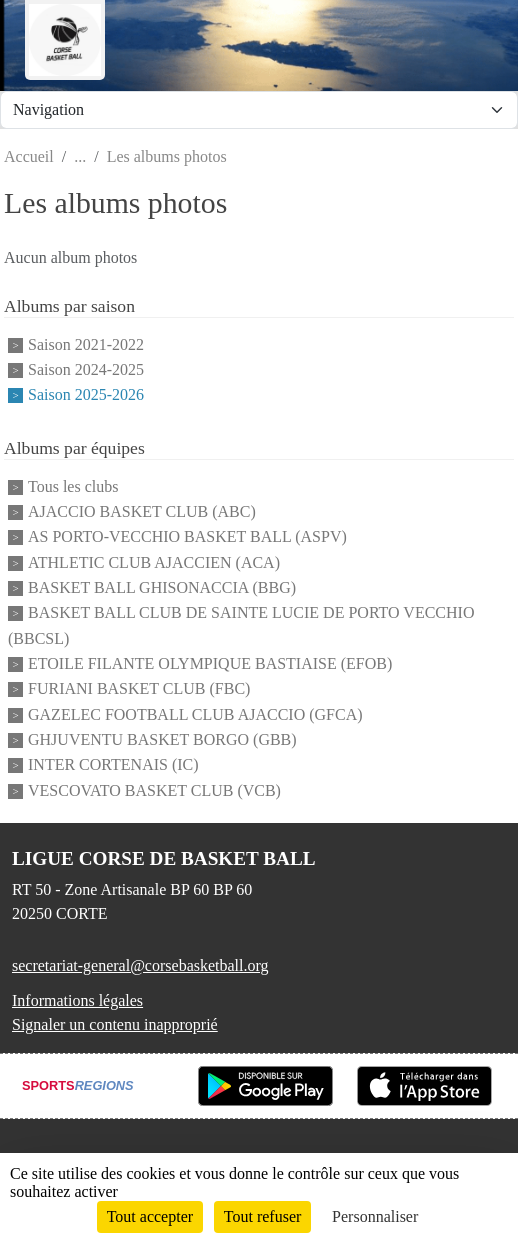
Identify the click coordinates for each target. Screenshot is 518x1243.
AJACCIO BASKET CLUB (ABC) (142, 511)
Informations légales (77, 1000)
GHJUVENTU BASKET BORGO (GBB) (162, 739)
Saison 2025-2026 (86, 395)
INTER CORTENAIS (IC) (113, 765)
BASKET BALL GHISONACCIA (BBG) (162, 587)
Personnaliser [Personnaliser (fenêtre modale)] (375, 1216)
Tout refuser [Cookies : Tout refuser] (263, 1216)
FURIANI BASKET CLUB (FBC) (139, 689)
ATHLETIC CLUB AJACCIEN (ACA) (154, 562)
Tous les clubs (73, 486)
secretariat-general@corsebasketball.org (140, 965)
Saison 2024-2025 (86, 369)
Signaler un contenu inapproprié (115, 1024)
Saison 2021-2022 (86, 344)
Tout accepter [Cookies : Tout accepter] (150, 1216)
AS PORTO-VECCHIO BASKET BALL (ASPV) (187, 537)
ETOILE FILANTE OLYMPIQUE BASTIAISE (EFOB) (210, 663)
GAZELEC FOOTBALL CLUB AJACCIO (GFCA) (195, 714)
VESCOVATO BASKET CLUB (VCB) (154, 790)
